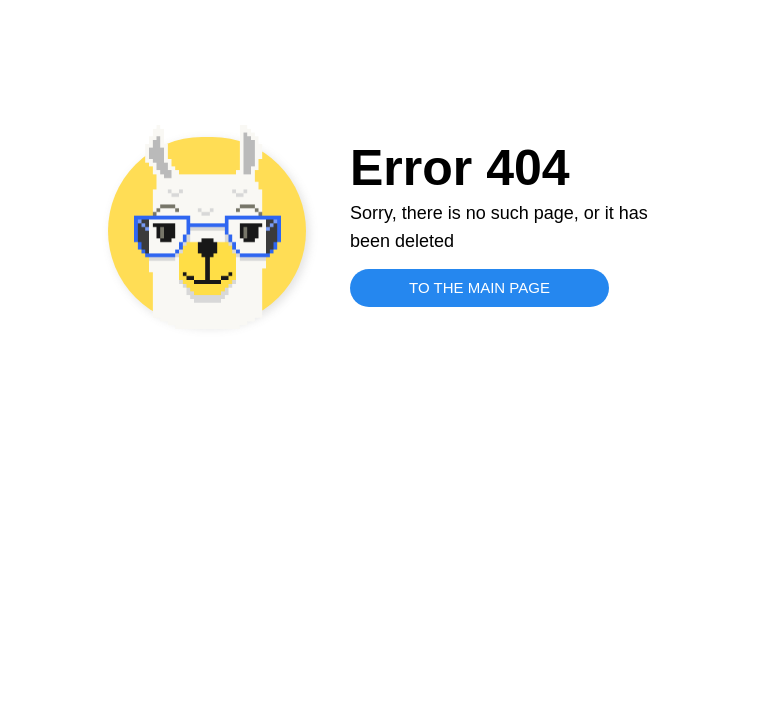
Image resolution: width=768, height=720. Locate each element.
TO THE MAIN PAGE (479, 287)
